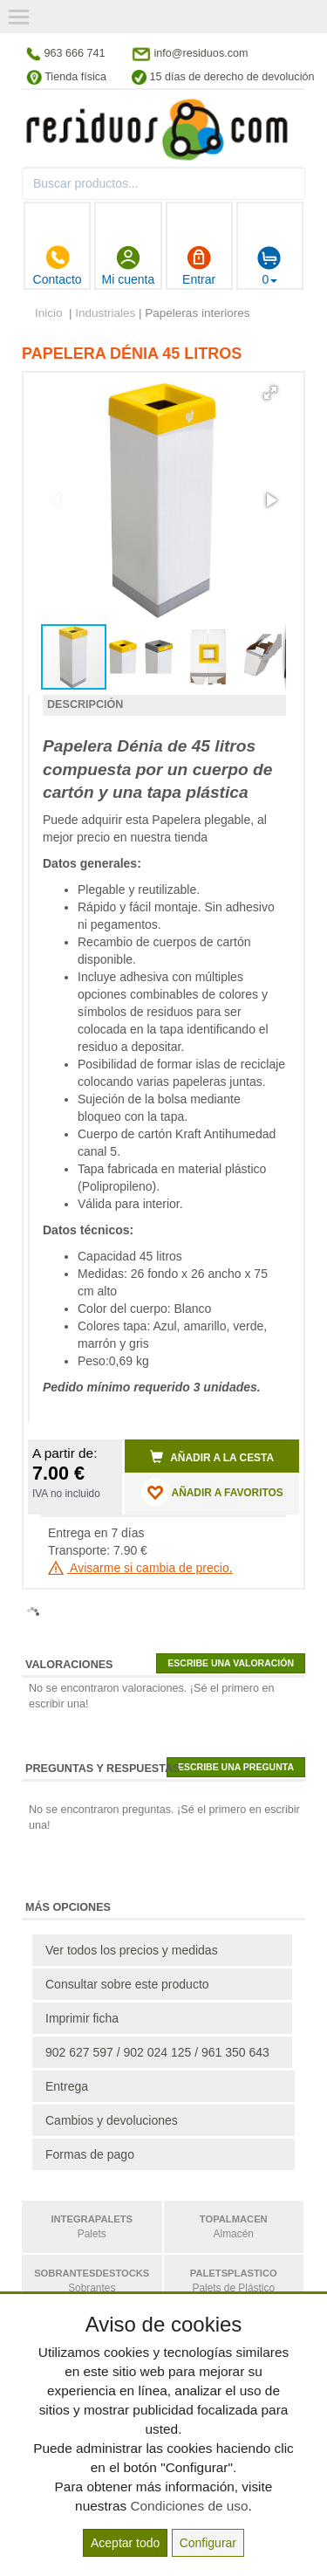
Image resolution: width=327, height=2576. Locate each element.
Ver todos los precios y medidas (131, 1950)
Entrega (66, 2086)
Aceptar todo (125, 2543)
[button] (270, 393)
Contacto (57, 265)
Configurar (208, 2543)
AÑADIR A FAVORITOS (212, 1492)
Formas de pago (89, 2154)
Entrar (198, 265)
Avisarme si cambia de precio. (140, 1568)
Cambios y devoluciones (111, 2120)
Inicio (49, 312)
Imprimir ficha (82, 2018)
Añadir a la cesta (212, 1457)
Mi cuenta (128, 265)
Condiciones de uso (189, 2505)
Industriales (105, 312)
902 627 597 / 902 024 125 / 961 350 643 (157, 2052)
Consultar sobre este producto (127, 1984)
